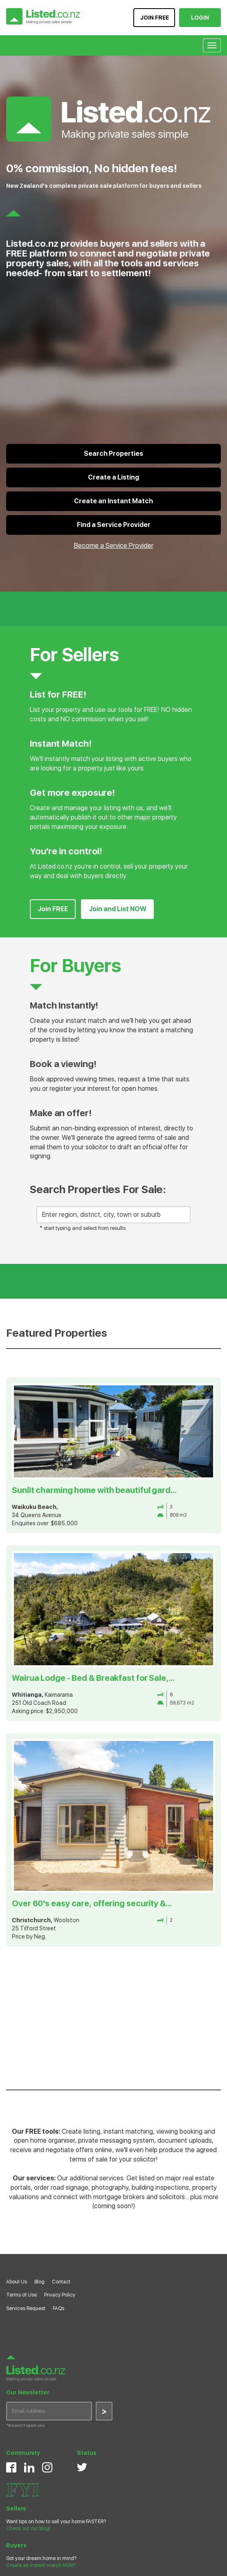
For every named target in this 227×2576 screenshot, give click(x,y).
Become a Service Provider (113, 545)
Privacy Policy (59, 2295)
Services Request (25, 2308)
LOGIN (200, 17)
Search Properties (113, 453)
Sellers (16, 2508)
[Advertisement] (110, 2016)
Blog (39, 2282)
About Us (16, 2282)
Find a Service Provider (114, 525)
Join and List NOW (117, 909)
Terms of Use (21, 2295)
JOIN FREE (154, 17)
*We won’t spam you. (26, 2425)
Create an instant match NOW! (41, 2565)
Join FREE (53, 909)
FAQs (58, 2308)
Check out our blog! (28, 2528)
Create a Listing (113, 477)
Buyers (16, 2545)
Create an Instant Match (113, 501)
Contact (61, 2282)
